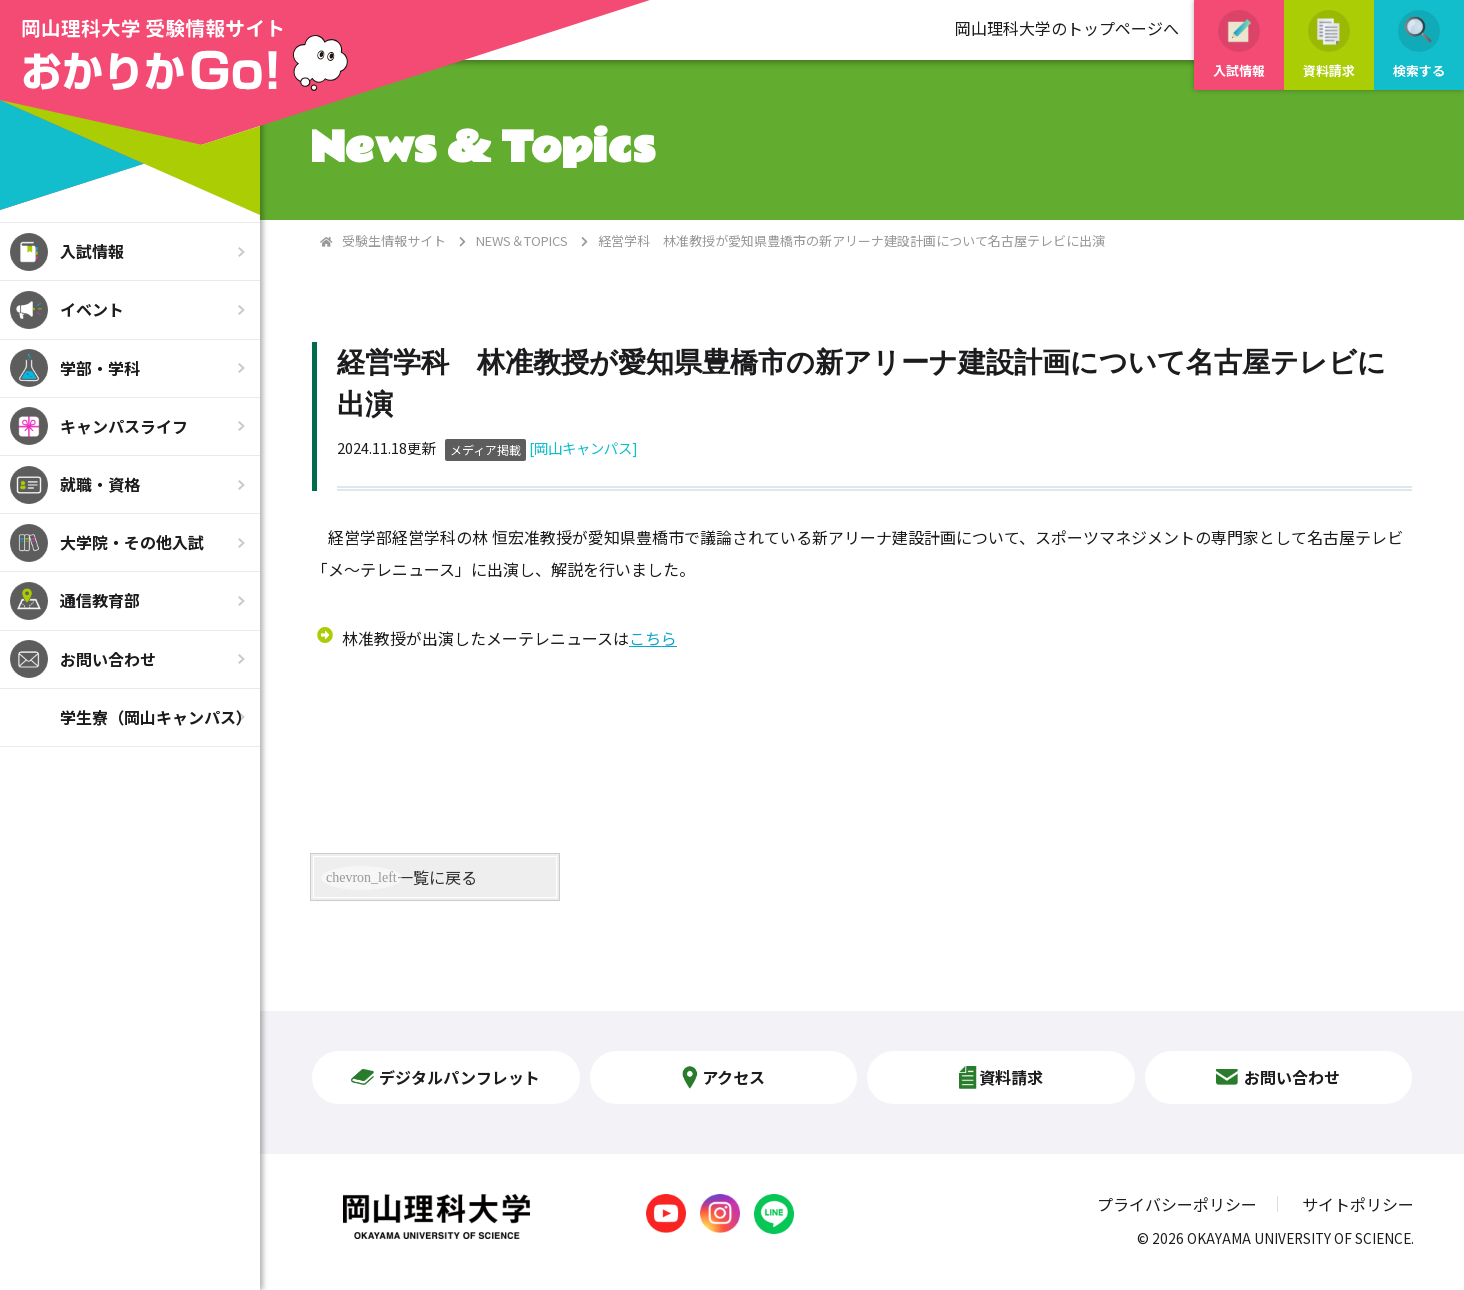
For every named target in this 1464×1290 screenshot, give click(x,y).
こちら (653, 638)
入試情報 (92, 251)
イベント (92, 309)
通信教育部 (100, 600)
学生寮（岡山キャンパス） (156, 717)
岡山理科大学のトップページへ (1067, 28)
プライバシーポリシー (1177, 1204)
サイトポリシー (1358, 1204)
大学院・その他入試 (132, 542)
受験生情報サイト (394, 240)
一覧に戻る (437, 877)
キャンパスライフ (124, 426)
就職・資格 (100, 484)
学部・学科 (100, 368)
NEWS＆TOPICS (522, 240)
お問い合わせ (108, 659)
